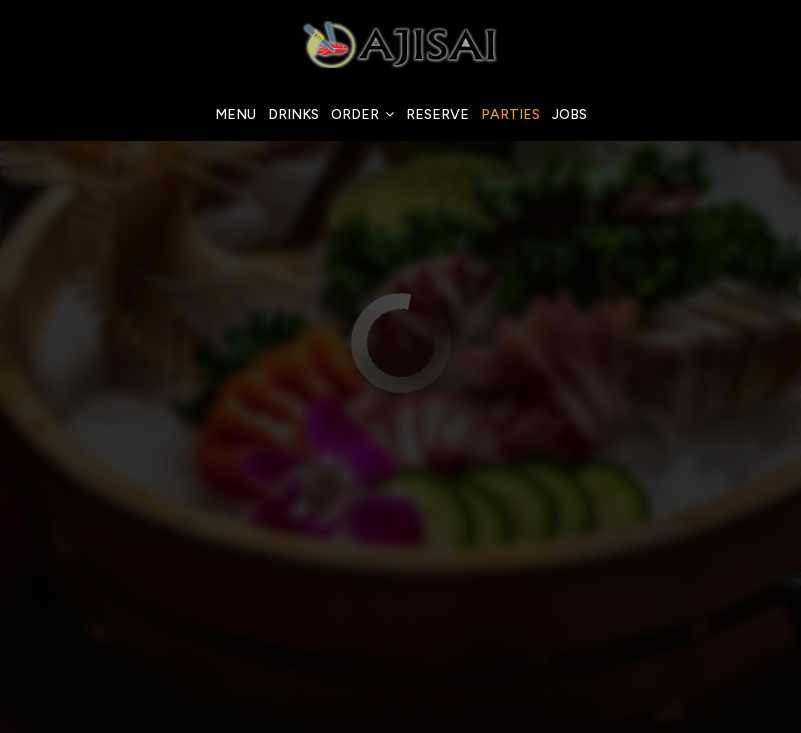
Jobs (569, 114)
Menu (235, 114)
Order (362, 114)
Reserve (437, 114)
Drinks (293, 114)
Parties (510, 114)
